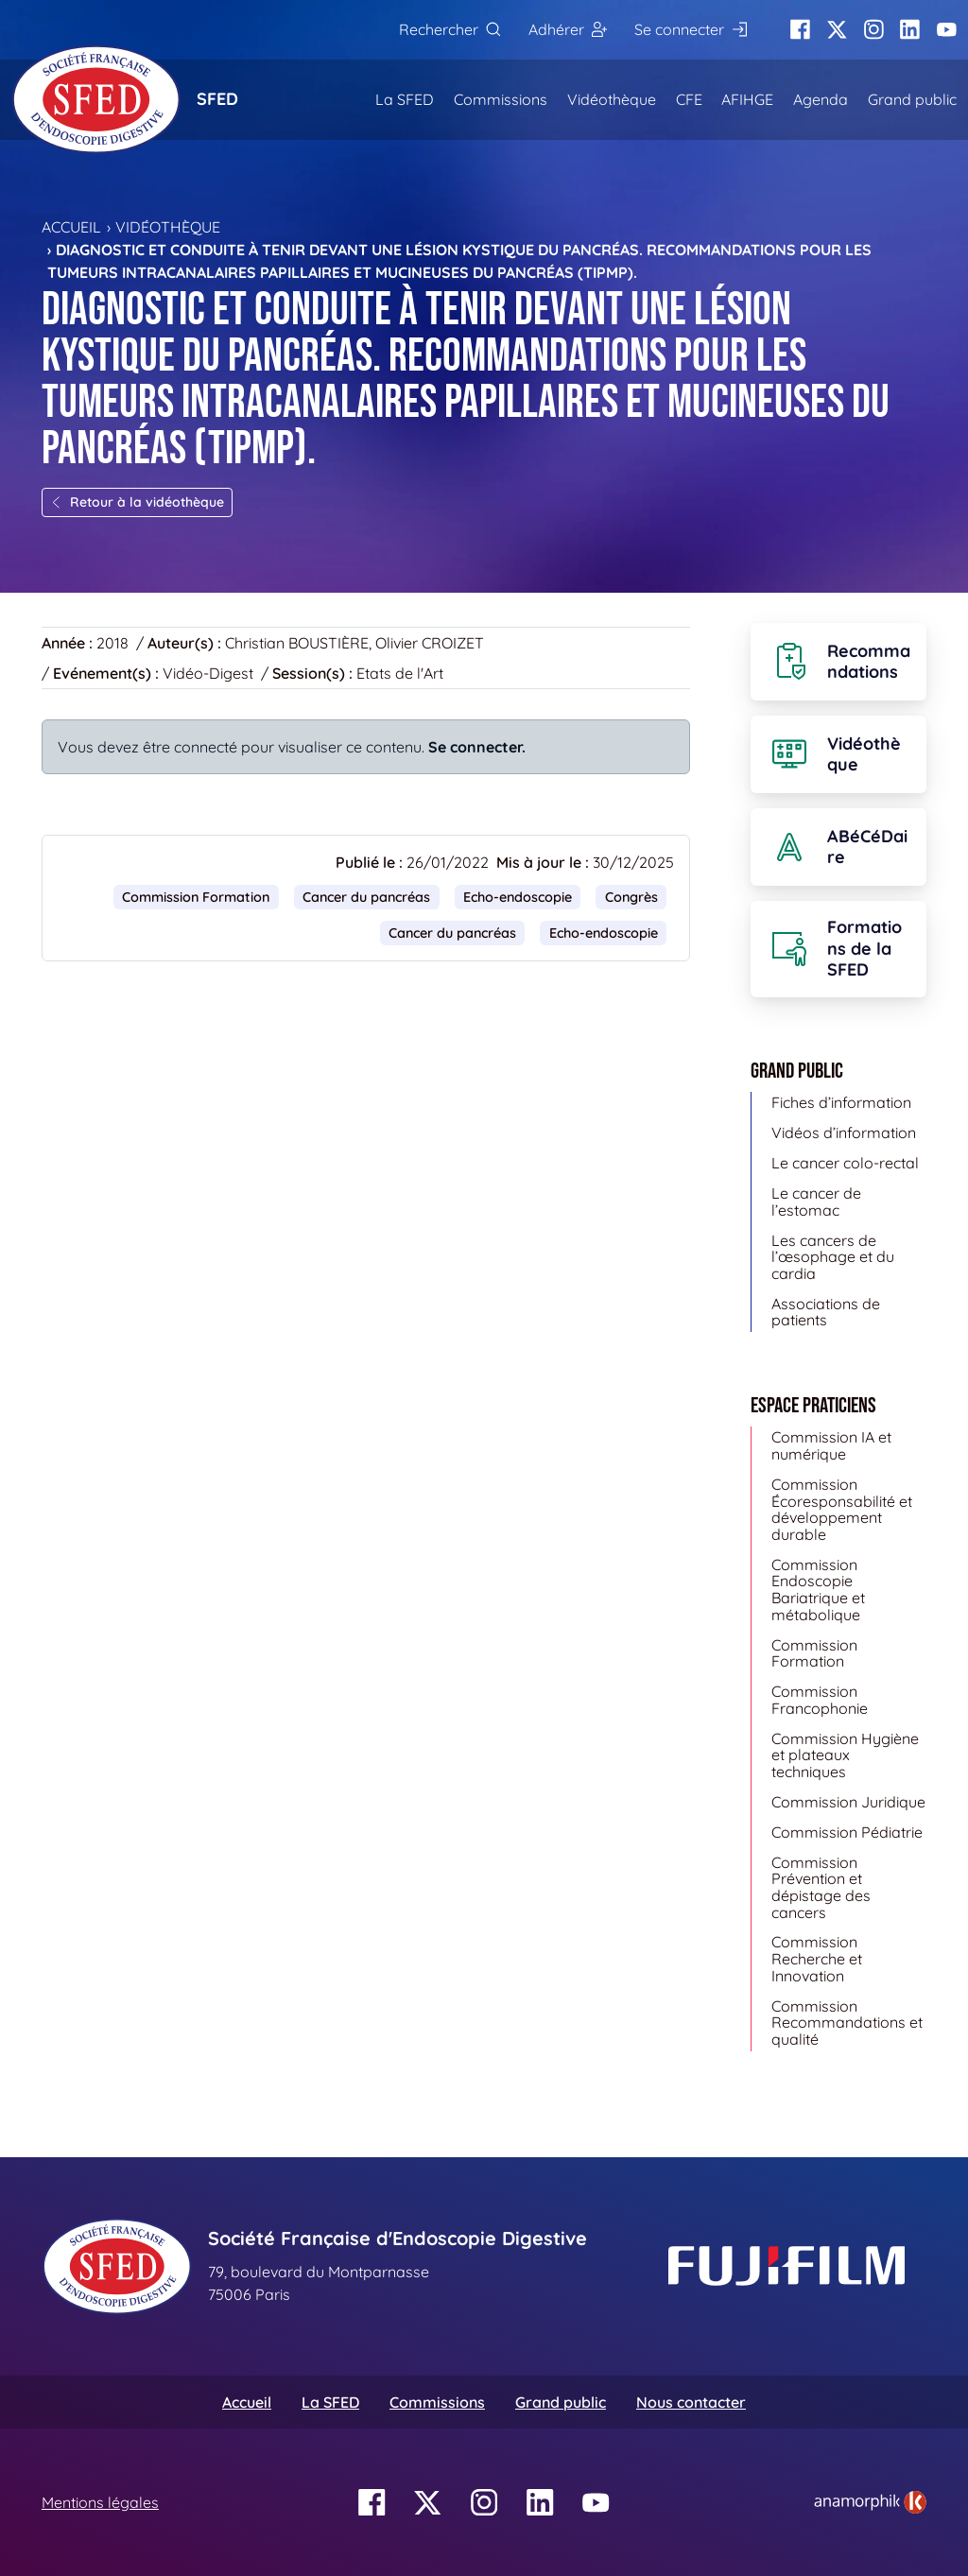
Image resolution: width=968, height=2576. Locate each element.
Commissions (500, 99)
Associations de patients (825, 1312)
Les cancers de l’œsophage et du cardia (832, 1257)
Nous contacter (691, 2402)
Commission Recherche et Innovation (816, 1958)
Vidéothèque (611, 99)
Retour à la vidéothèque (137, 501)
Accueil (71, 226)
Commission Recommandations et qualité (847, 2023)
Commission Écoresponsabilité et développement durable (841, 1509)
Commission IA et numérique (831, 1445)
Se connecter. (477, 746)
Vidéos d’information (843, 1132)
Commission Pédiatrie (847, 1832)
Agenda (820, 99)
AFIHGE (747, 99)
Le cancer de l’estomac (816, 1201)
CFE (689, 99)
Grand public (912, 99)
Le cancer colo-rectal (845, 1162)
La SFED (404, 99)
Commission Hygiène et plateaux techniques (845, 1755)
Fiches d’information (841, 1102)
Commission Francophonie (819, 1700)
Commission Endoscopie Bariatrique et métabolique (818, 1589)
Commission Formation (195, 897)
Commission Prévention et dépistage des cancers (821, 1887)
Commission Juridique (848, 1801)
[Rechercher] (449, 29)
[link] (870, 2502)
